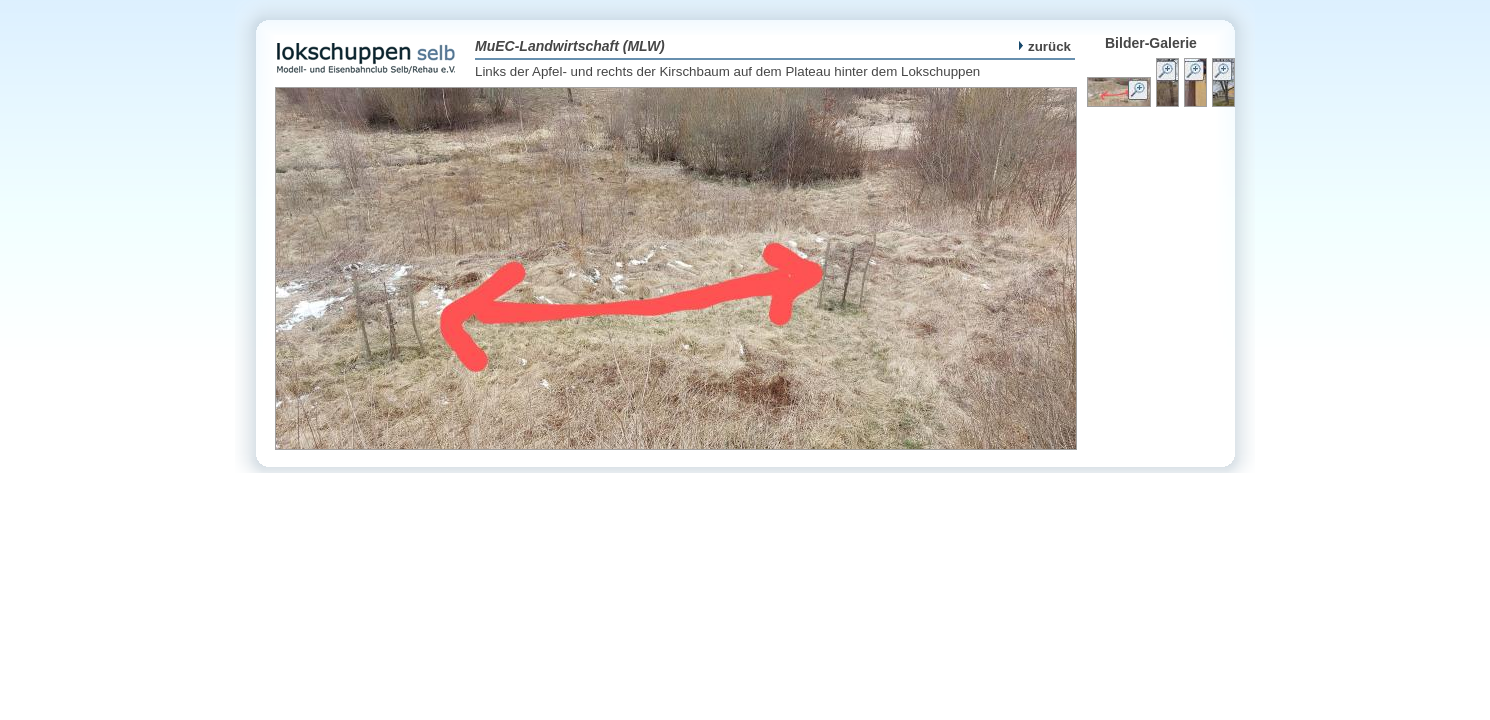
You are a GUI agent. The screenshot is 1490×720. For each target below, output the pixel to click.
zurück (1045, 46)
